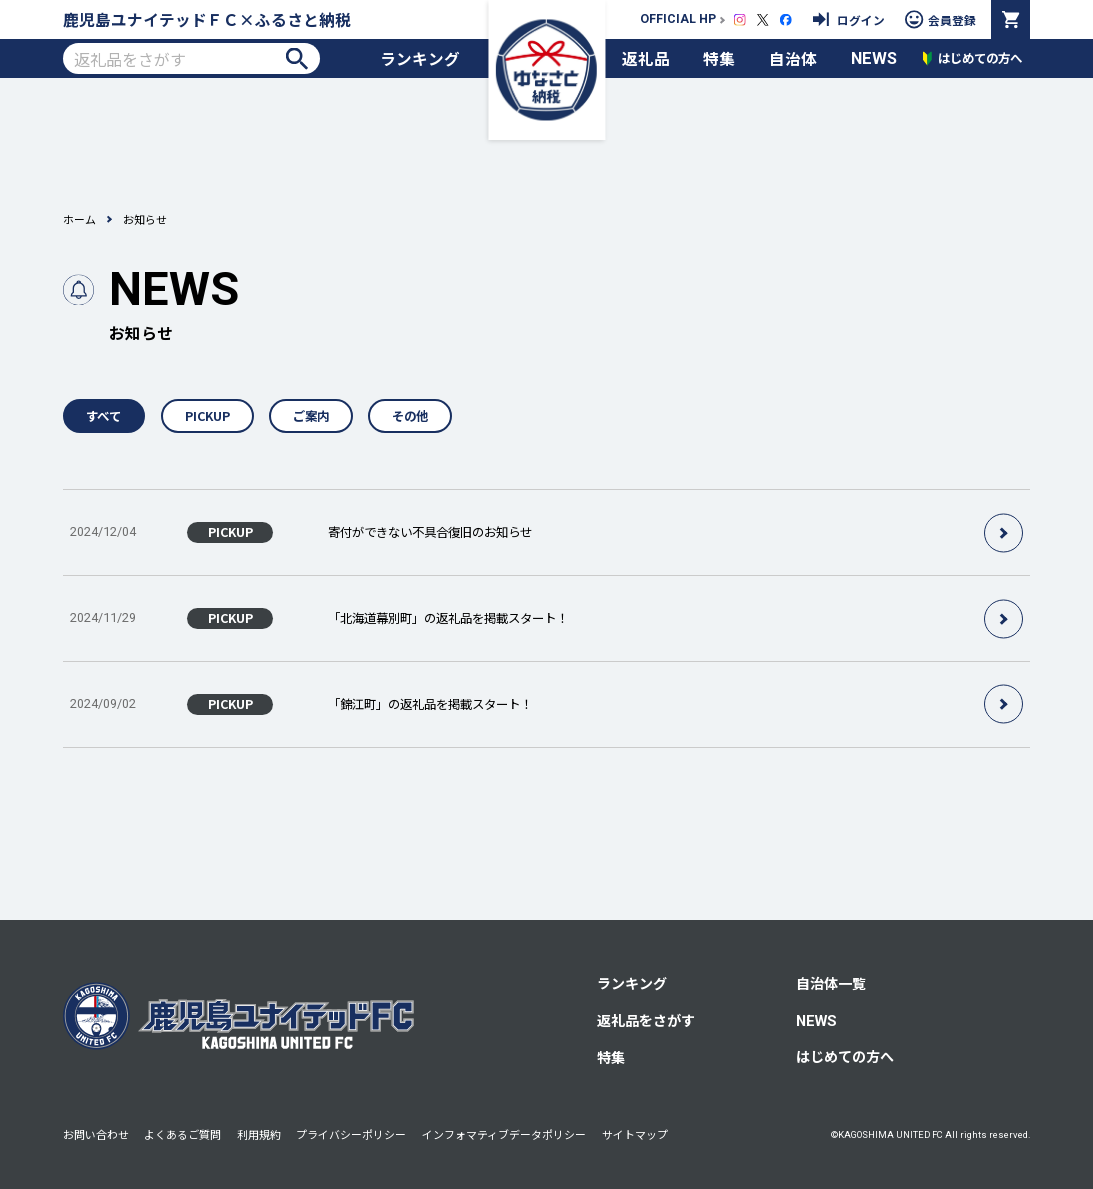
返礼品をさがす (646, 1020)
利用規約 (259, 1134)
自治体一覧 (831, 983)
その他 (410, 416)
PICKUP (207, 416)
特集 (719, 58)
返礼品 (646, 58)
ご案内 (311, 416)
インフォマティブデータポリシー (504, 1134)
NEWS (874, 58)
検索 (296, 58)
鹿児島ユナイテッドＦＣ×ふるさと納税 (207, 19)
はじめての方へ (845, 1056)
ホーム (79, 219)
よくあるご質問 (182, 1134)
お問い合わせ (96, 1134)
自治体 (793, 58)
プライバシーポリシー (351, 1134)
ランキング (420, 58)
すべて (103, 416)
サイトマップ (635, 1134)
